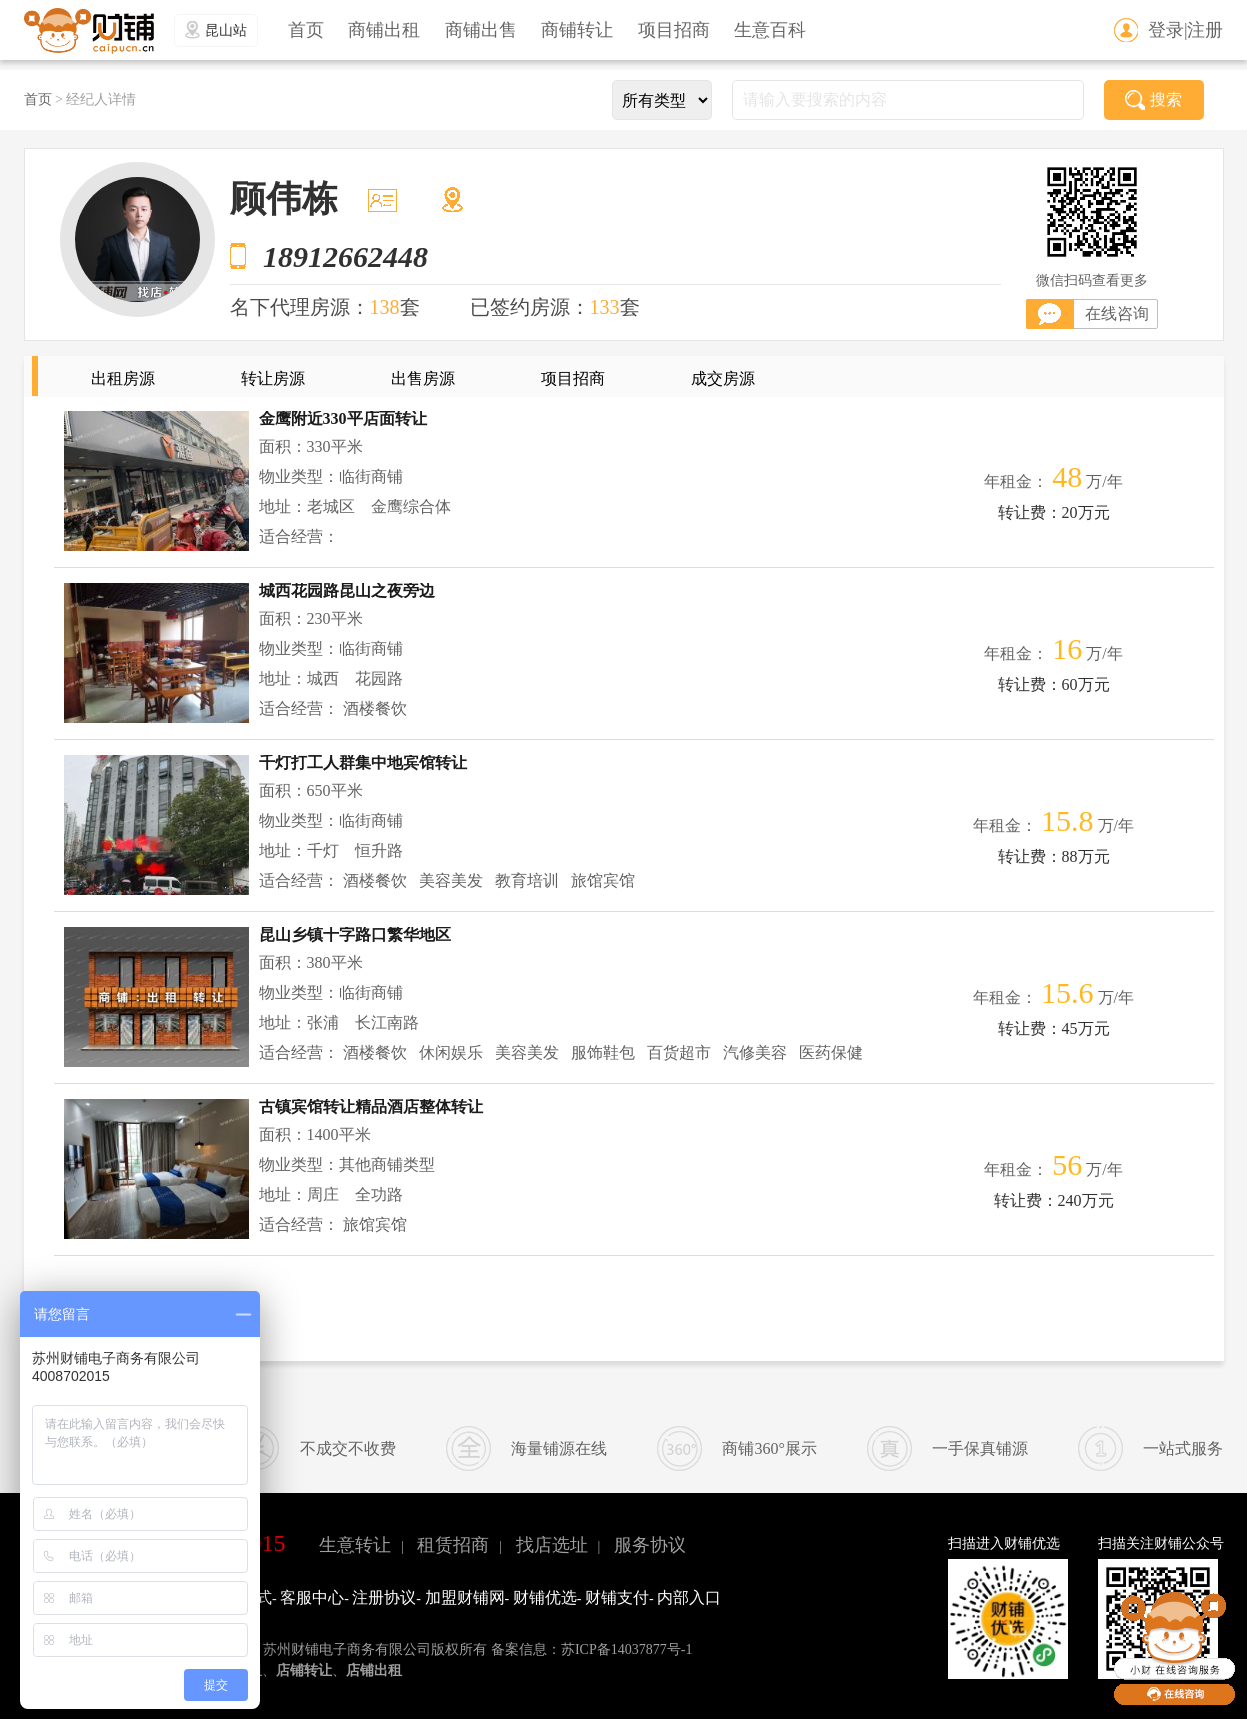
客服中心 (312, 1597)
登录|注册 (1186, 30)
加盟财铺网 (465, 1597)
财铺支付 (617, 1597)
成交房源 (723, 378)
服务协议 (650, 1545)
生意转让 (355, 1545)
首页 (306, 30)
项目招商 (674, 30)
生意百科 (770, 30)
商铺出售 (481, 30)
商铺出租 (384, 30)
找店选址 (552, 1545)
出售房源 (423, 378)
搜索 (1153, 100)
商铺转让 (577, 30)
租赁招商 (453, 1545)
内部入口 (689, 1597)
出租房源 (123, 378)
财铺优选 (545, 1597)
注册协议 (384, 1597)
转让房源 (273, 378)
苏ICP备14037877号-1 (626, 1649)
